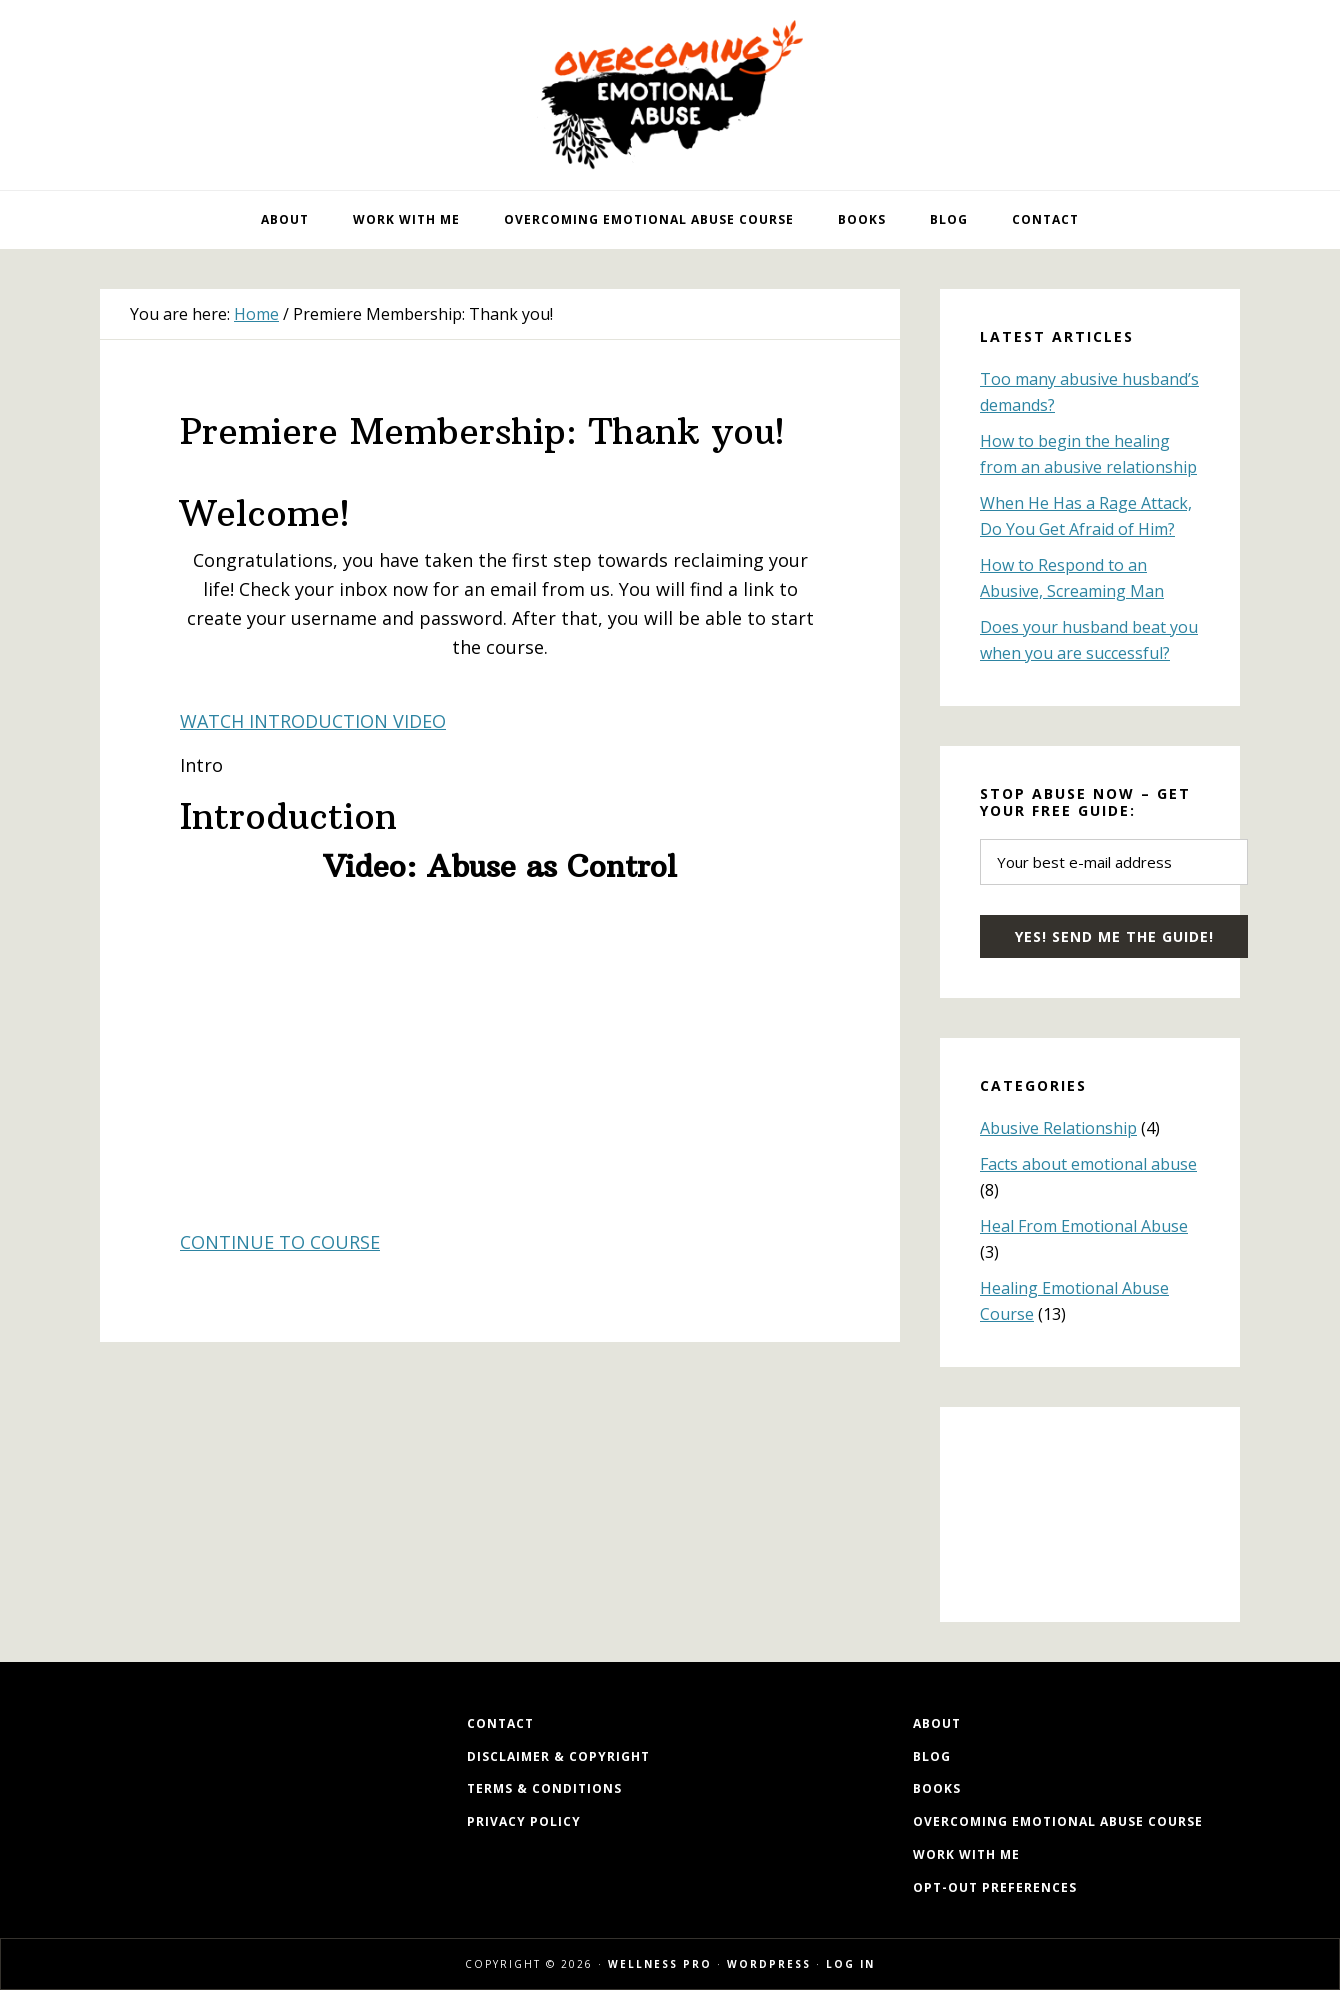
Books (937, 1788)
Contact (500, 1723)
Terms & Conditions (544, 1788)
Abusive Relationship (1058, 1128)
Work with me (966, 1854)
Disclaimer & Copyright (558, 1756)
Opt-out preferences (995, 1887)
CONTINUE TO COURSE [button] (280, 1242)
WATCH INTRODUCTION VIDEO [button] (313, 721)
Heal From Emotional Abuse (1084, 1226)
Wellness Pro (660, 1964)
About (937, 1723)
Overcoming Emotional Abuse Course (1058, 1821)
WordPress (769, 1964)
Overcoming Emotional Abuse (670, 95)
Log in (850, 1964)
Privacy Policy (524, 1821)
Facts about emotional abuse (1088, 1164)
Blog (932, 1756)
